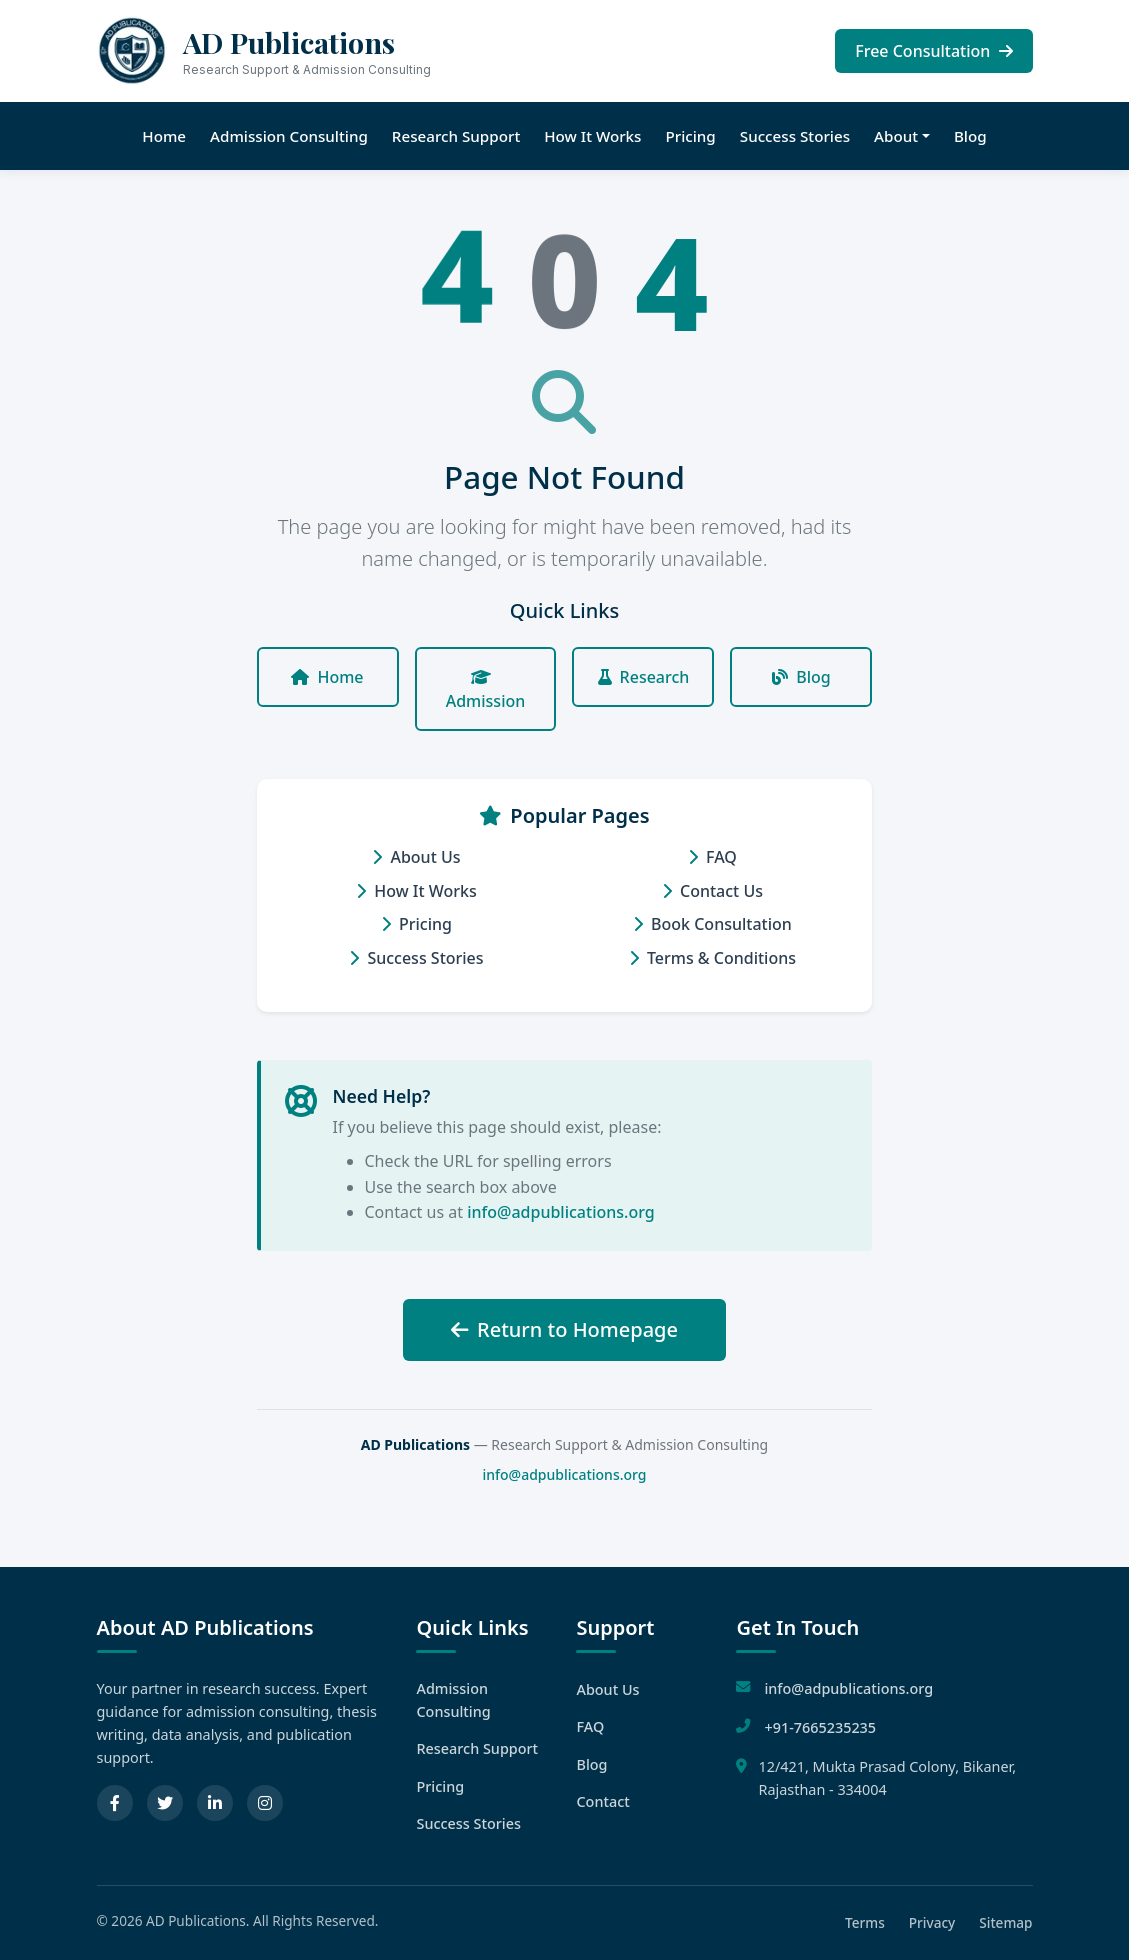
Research (644, 677)
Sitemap (1005, 1922)
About (896, 136)
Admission (486, 690)
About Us (416, 857)
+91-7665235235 (820, 1727)
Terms (865, 1922)
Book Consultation (712, 924)
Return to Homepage (564, 1329)
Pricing (690, 136)
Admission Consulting (289, 136)
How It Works (592, 136)
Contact (602, 1801)
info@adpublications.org (561, 1212)
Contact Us (712, 891)
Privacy (932, 1922)
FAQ (712, 857)
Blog (970, 136)
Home (164, 136)
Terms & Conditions (712, 958)
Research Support (456, 136)
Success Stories (795, 136)
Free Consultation (933, 51)
